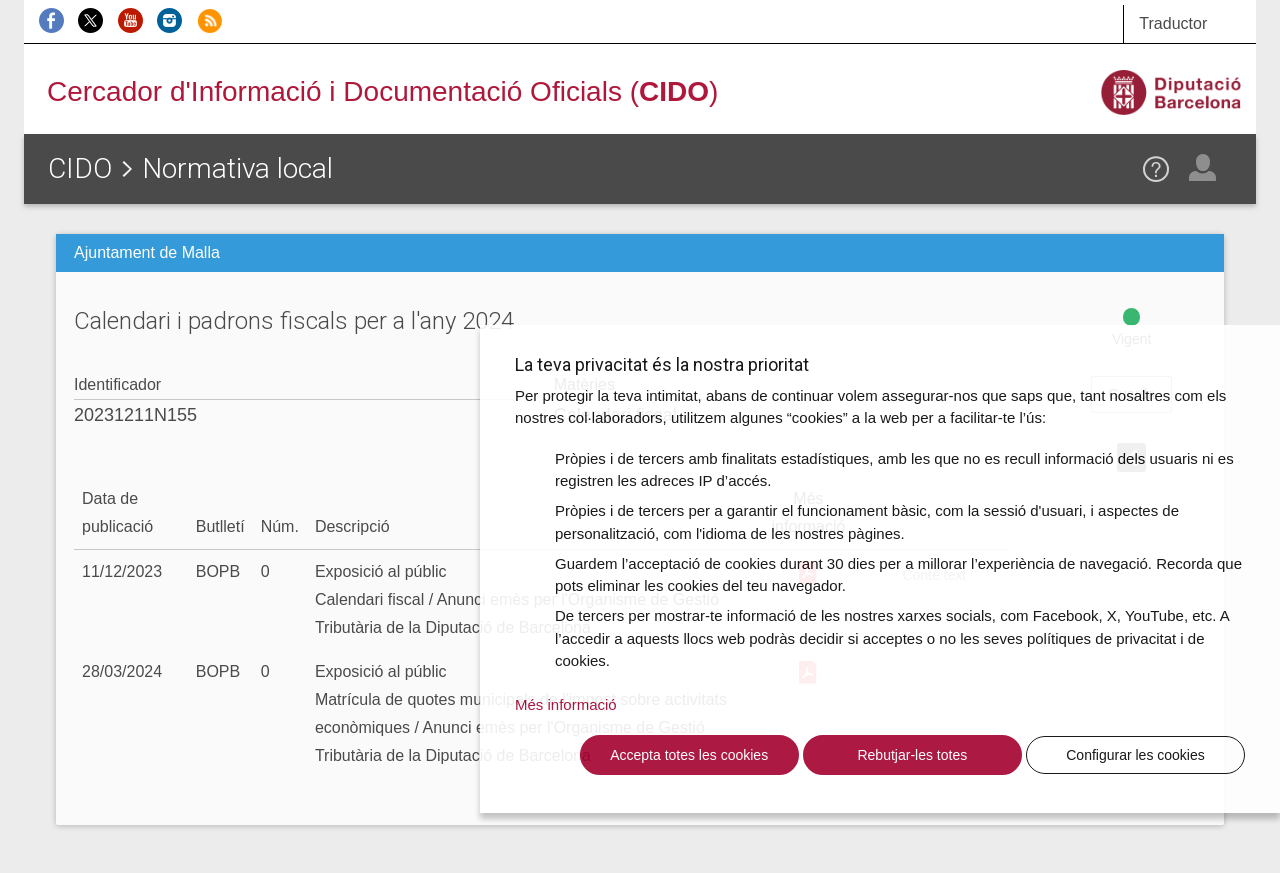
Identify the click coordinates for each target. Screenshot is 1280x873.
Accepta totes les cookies (689, 755)
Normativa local (237, 168)
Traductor (1173, 23)
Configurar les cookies (1135, 755)
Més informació (566, 704)
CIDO (80, 168)
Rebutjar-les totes (912, 755)
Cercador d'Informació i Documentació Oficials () (382, 91)
